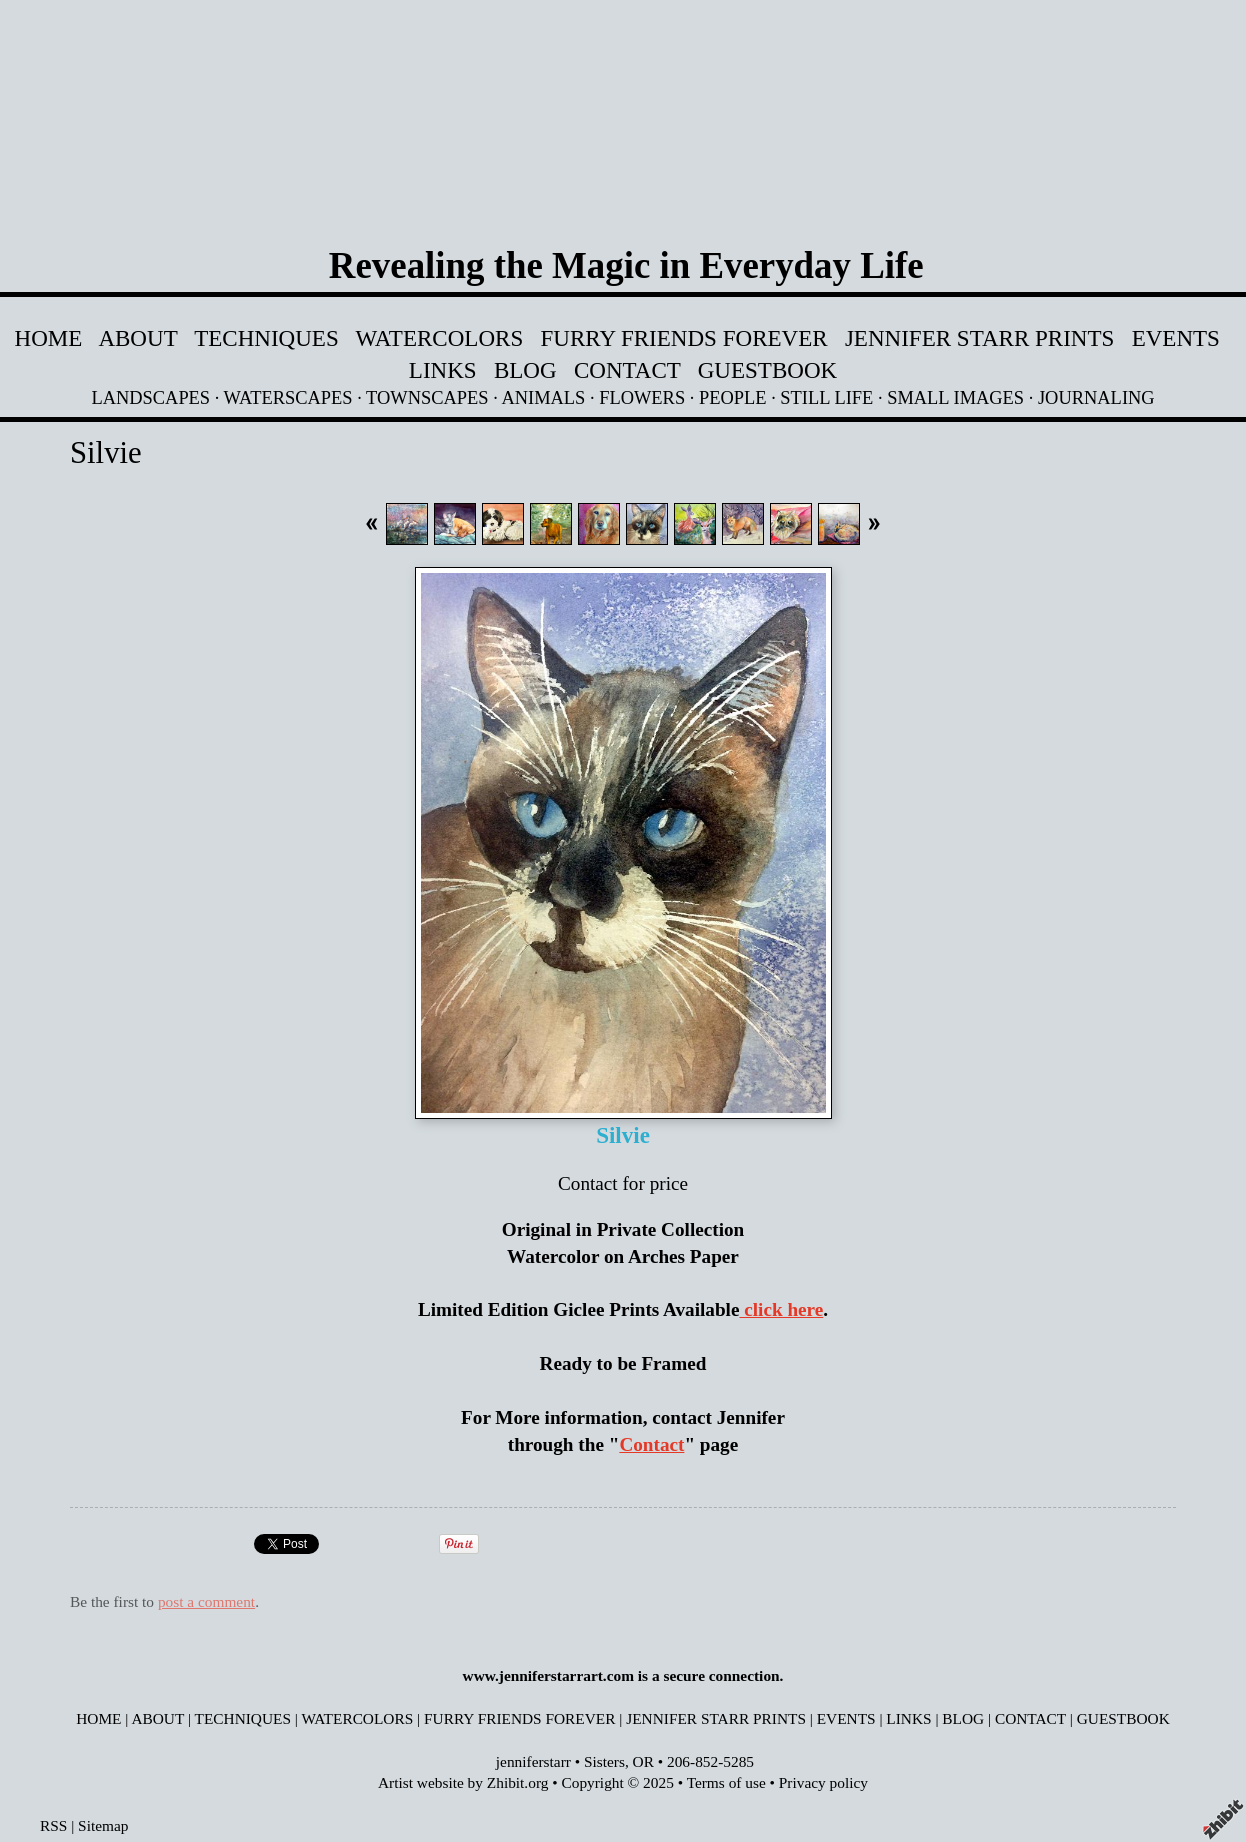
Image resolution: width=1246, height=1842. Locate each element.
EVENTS (1176, 338)
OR (643, 1761)
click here (781, 1309)
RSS (53, 1825)
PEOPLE (733, 398)
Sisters (604, 1761)
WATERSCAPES (288, 398)
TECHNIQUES (266, 338)
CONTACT (627, 370)
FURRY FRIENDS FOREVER (684, 338)
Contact (651, 1444)
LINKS (443, 370)
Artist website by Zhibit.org (463, 1782)
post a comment (206, 1601)
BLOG (525, 370)
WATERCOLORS (440, 338)
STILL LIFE (826, 398)
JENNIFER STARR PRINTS (982, 338)
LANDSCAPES (150, 398)
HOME (49, 338)
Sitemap (103, 1825)
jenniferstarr (533, 1761)
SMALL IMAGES (955, 398)
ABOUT (137, 338)
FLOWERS (642, 398)
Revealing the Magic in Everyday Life (626, 265)
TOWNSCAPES (427, 398)
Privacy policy (823, 1782)
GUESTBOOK (767, 370)
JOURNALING (1096, 398)
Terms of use (726, 1782)
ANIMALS (543, 398)
